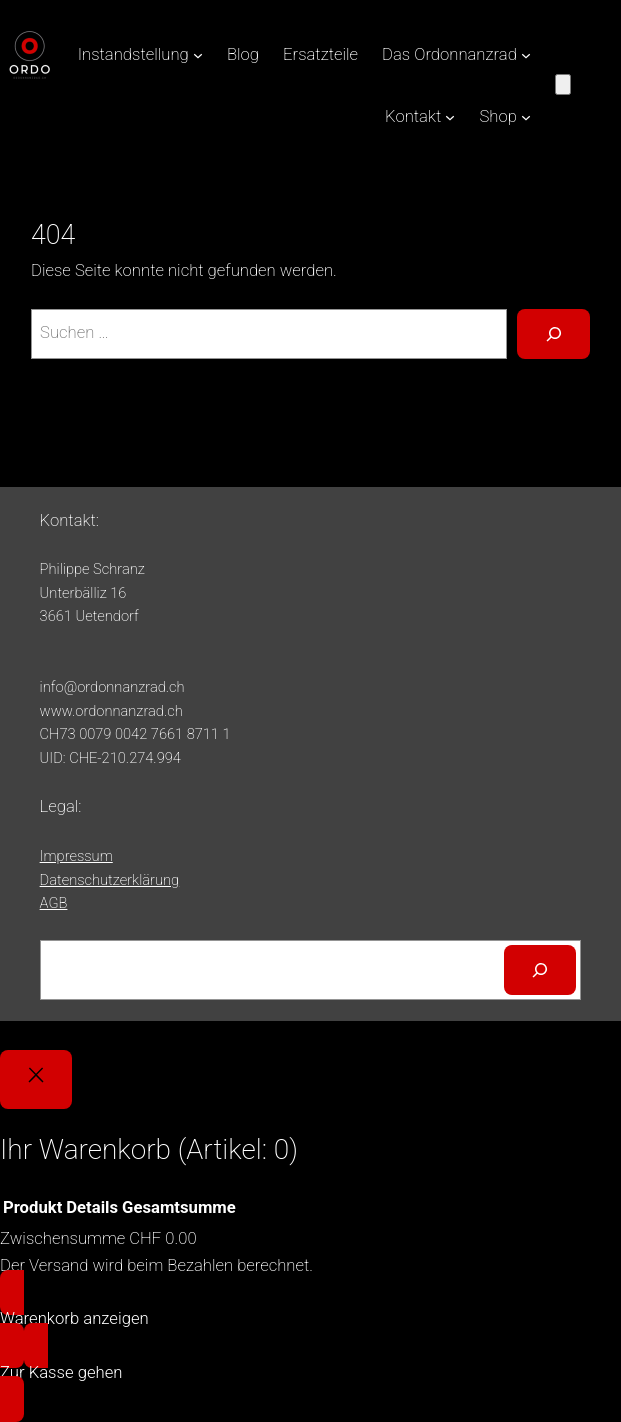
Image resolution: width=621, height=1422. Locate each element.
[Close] (36, 1079)
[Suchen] (540, 970)
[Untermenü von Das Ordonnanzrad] (526, 55)
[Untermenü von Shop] (526, 117)
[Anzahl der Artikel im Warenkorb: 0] (563, 84)
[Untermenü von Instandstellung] (198, 55)
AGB (54, 903)
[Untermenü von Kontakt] (450, 117)
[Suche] (553, 334)
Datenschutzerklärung (110, 880)
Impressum (76, 856)
